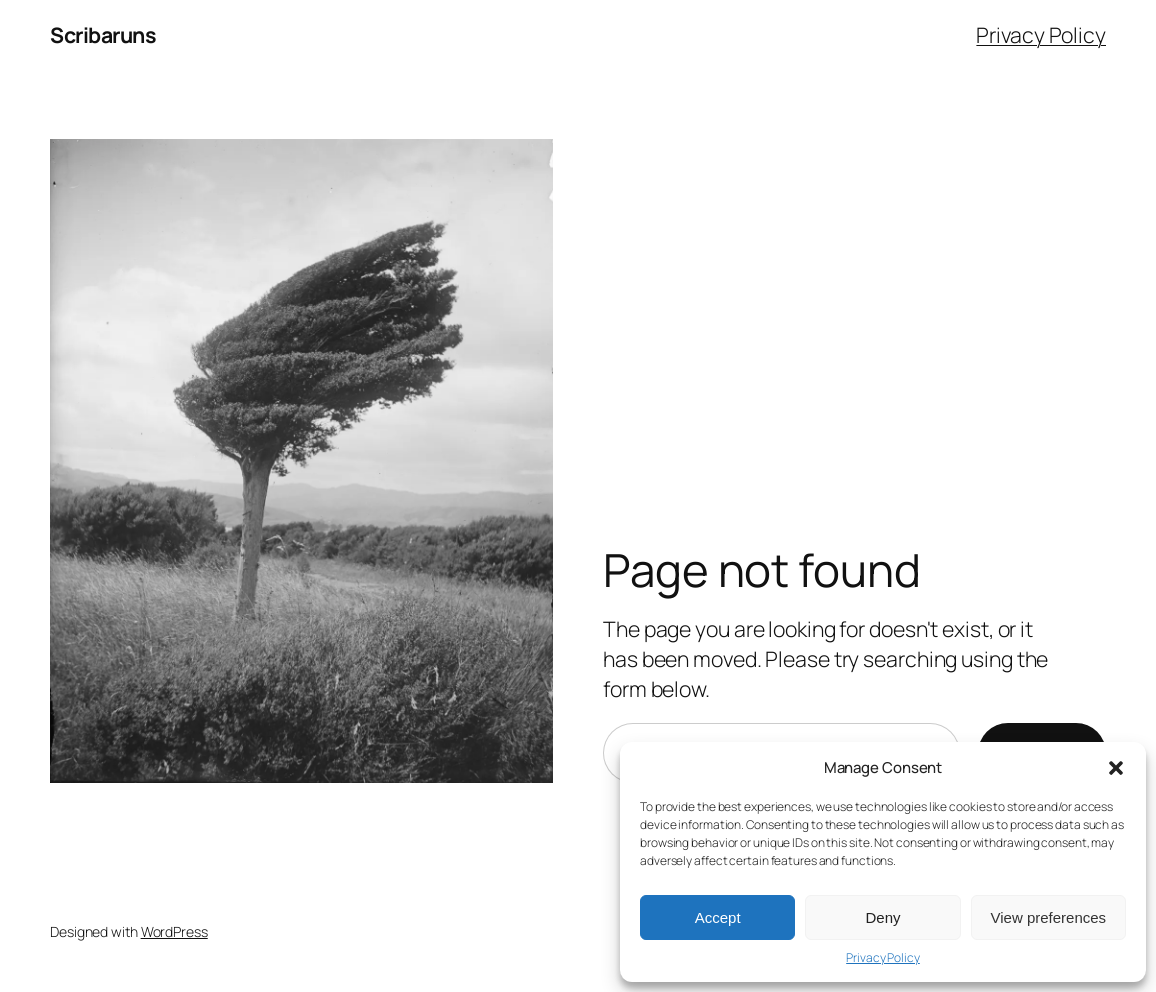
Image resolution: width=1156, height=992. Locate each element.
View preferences (1049, 917)
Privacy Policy (883, 958)
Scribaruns (103, 34)
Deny (882, 917)
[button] (1116, 768)
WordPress (174, 931)
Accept (718, 917)
